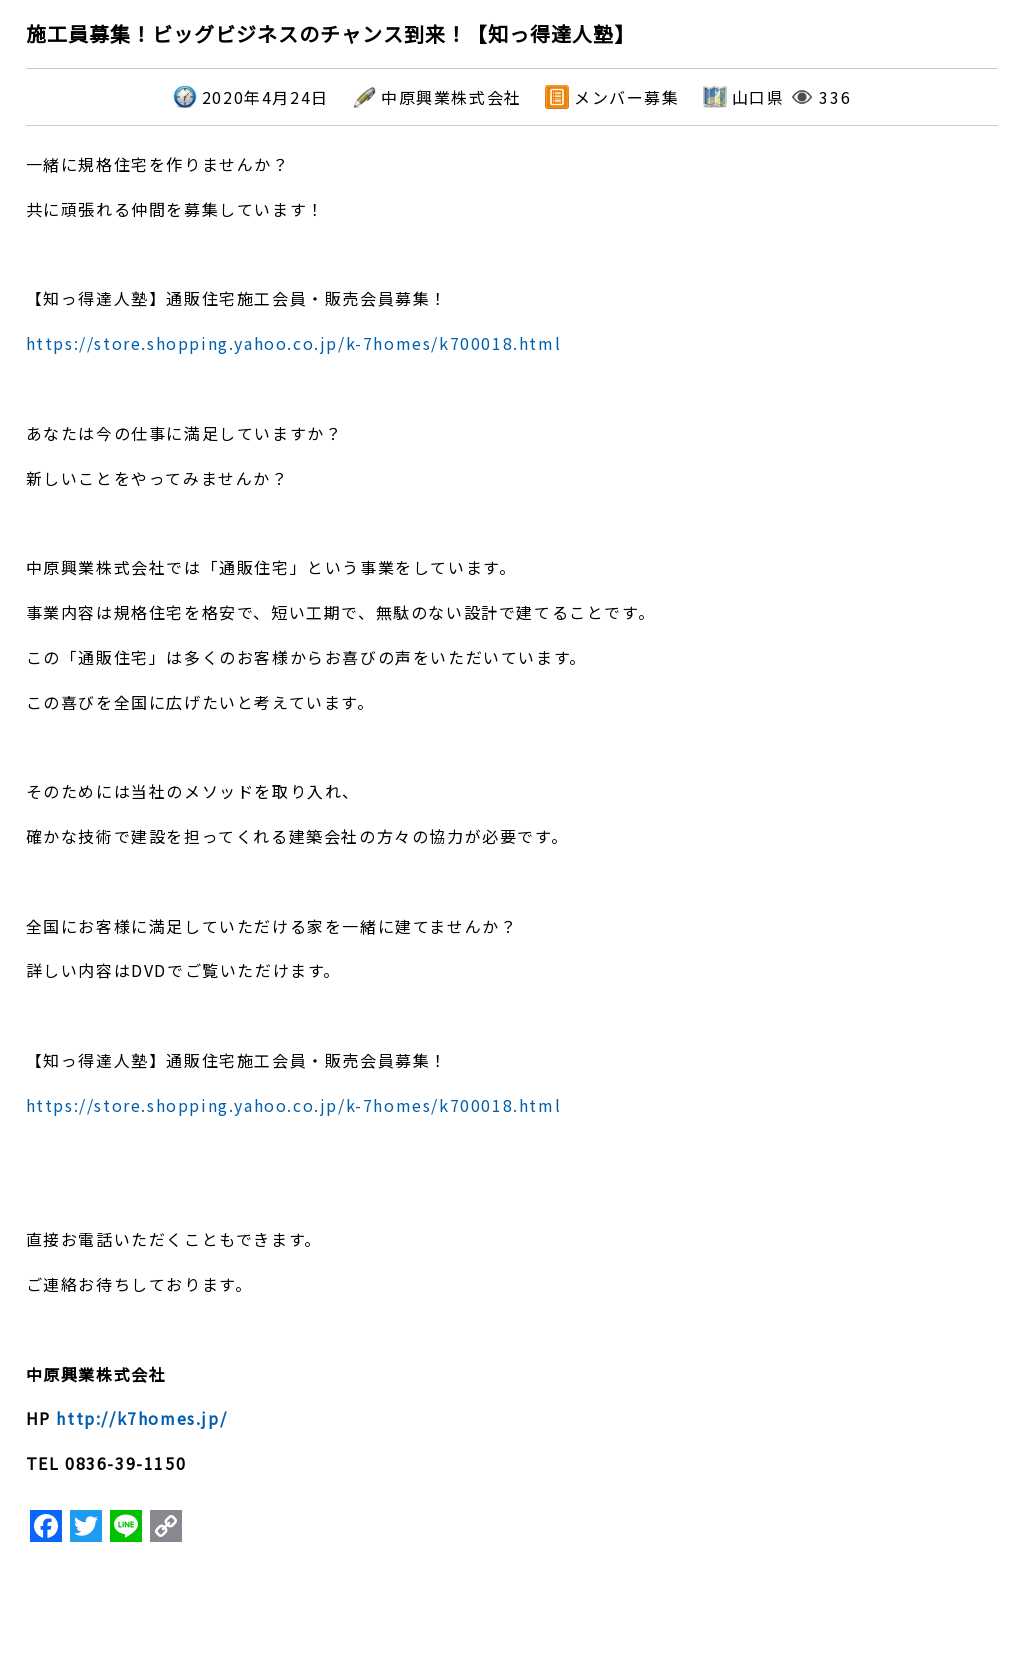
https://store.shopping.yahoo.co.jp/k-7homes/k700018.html (294, 343)
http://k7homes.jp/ (141, 1418)
